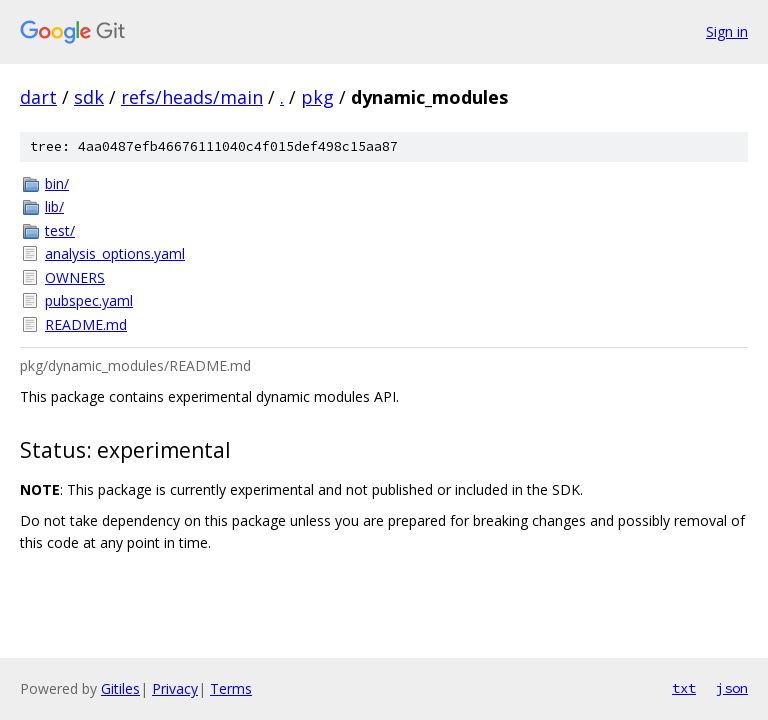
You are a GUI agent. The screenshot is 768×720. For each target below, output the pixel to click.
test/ (60, 230)
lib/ (54, 206)
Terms (231, 688)
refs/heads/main (192, 97)
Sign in (727, 31)
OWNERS (75, 277)
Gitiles (120, 688)
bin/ (57, 183)
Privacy (175, 688)
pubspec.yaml (89, 300)
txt (684, 688)
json (732, 688)
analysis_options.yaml (115, 253)
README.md (86, 324)
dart (38, 97)
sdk (89, 97)
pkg (317, 97)
